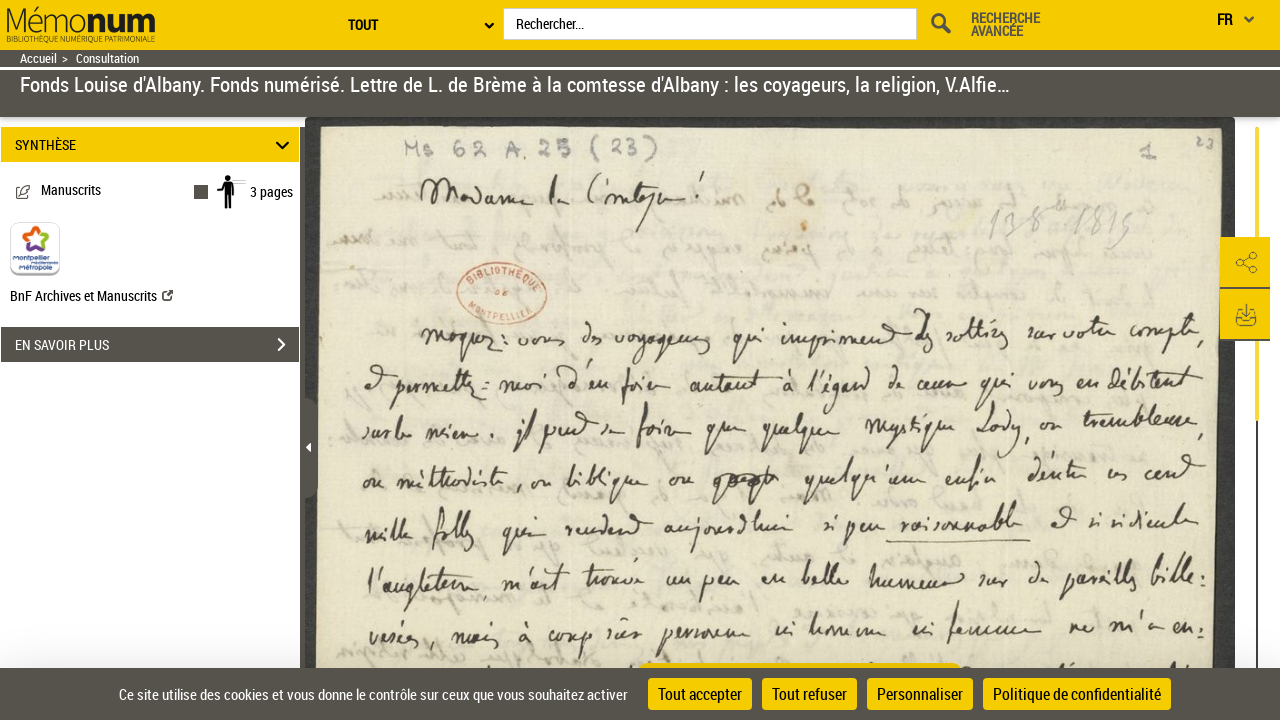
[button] (1245, 263)
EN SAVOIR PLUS (157, 345)
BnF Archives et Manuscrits (91, 295)
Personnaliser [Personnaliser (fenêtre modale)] (920, 694)
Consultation (107, 58)
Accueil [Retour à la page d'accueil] (38, 58)
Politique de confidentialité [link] (1077, 694)
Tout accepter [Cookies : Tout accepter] (700, 694)
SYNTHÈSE (155, 144)
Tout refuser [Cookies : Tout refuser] (809, 694)
